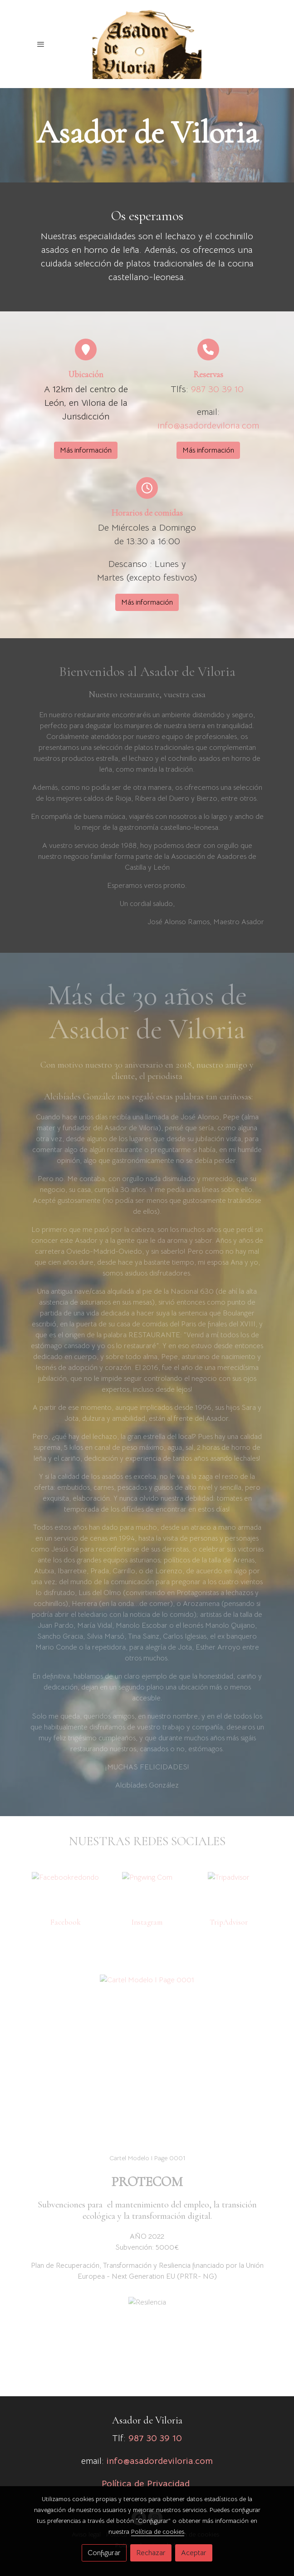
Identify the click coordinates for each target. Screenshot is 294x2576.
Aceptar (193, 2552)
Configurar (104, 2552)
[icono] (86, 349)
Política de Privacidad (146, 2483)
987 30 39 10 (217, 389)
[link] (147, 44)
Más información (86, 450)
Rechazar (151, 2552)
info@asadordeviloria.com (208, 425)
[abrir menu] (41, 44)
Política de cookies (157, 2531)
